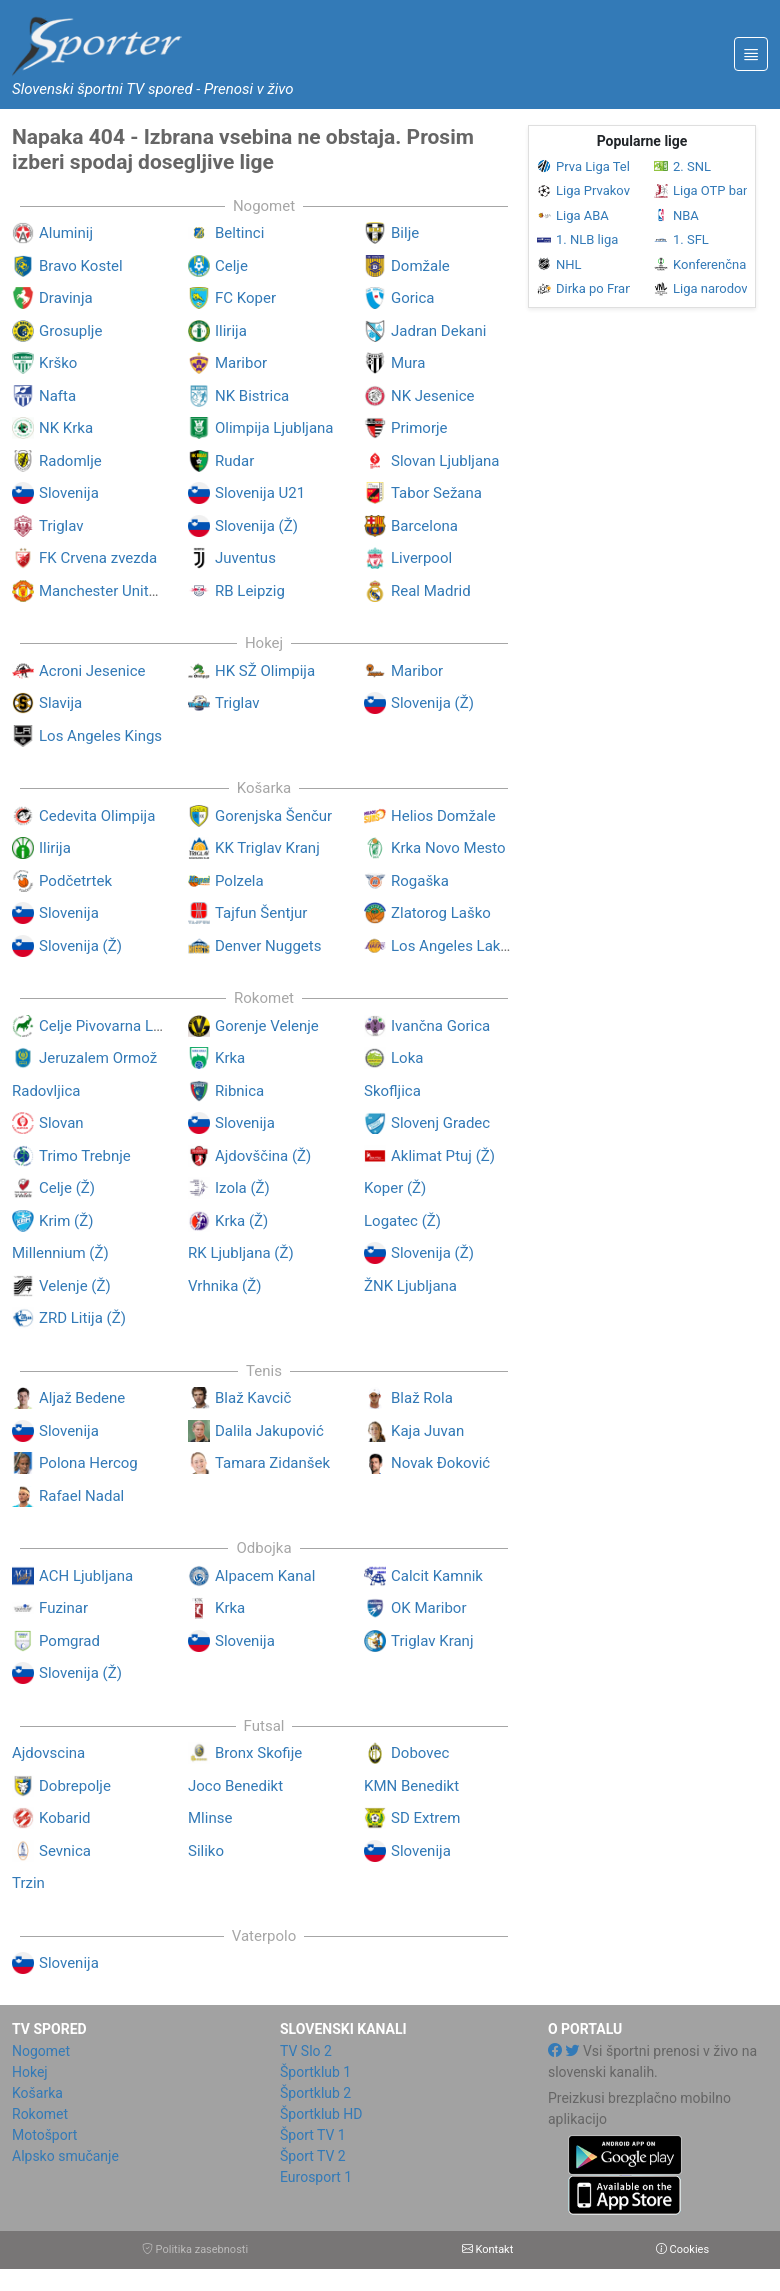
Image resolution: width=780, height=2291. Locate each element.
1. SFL (681, 239)
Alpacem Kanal (265, 1576)
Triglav (61, 526)
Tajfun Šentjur (261, 913)
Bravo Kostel (81, 266)
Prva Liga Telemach (583, 166)
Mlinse (210, 1818)
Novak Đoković (440, 1463)
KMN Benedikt (411, 1786)
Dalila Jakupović (269, 1431)
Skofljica (392, 1091)
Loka (407, 1058)
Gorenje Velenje (267, 1026)
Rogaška (420, 881)
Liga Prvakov (583, 190)
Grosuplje (70, 331)
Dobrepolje (75, 1786)
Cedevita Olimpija (97, 816)
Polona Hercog (88, 1463)
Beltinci (239, 233)
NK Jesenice (433, 396)
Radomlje (70, 461)
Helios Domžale (443, 816)
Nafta (57, 396)
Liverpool (421, 558)
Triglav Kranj (432, 1641)
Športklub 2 (315, 2093)
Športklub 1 (315, 2072)
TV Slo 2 (306, 2051)
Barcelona (424, 526)
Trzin (28, 1883)
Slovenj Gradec (440, 1123)
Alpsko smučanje (65, 2156)
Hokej (30, 2072)
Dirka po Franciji (583, 288)
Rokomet (40, 2114)
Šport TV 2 (313, 2156)
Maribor (241, 363)
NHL (559, 264)
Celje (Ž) (67, 1188)
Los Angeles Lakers (456, 946)
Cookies (682, 2249)
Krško (58, 363)
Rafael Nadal (81, 1496)
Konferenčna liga (700, 264)
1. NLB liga (577, 239)
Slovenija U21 (260, 493)
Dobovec (420, 1753)
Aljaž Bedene (82, 1398)
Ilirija (231, 331)
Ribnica (239, 1091)
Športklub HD (321, 2114)
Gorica (413, 298)
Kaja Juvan (427, 1431)
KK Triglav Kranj (267, 848)
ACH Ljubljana (86, 1576)
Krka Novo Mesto (448, 848)
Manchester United (102, 591)
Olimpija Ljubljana (274, 428)
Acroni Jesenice (92, 671)
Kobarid (65, 1818)
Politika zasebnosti (195, 2249)
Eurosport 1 (316, 2177)
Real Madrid (431, 591)
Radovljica (46, 1091)
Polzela (239, 881)
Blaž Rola (422, 1398)
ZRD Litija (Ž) (82, 1318)
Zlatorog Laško (441, 913)
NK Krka (66, 428)
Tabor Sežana (436, 493)
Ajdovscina (48, 1753)
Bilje (405, 233)
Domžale (420, 266)
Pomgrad (69, 1641)
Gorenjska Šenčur (273, 816)
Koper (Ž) (395, 1188)
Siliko (206, 1851)
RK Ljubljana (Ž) (241, 1253)
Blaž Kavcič (253, 1398)
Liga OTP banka (700, 190)
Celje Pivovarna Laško (112, 1026)
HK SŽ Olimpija (265, 671)
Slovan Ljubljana (445, 461)
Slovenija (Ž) (256, 526)
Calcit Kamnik (437, 1576)
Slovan (61, 1123)
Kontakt (488, 2249)
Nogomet (41, 2051)
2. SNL (682, 166)
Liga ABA (573, 215)
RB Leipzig (250, 591)
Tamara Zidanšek (272, 1463)
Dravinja (66, 298)
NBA (676, 215)
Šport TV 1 (313, 2135)
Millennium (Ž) (60, 1253)
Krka (230, 1058)
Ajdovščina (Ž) (263, 1156)
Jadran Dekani (438, 331)
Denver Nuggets (268, 946)
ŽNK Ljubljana (410, 1286)
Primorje (419, 428)
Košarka (37, 2093)
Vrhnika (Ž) (224, 1286)
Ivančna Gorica (440, 1026)
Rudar (234, 461)
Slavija (60, 703)
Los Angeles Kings (100, 736)
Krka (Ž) (241, 1221)
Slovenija (69, 493)
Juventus (245, 558)
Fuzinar (63, 1608)
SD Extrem (425, 1818)
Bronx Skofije (258, 1753)
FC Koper (245, 298)
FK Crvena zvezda (98, 558)
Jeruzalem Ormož (98, 1058)
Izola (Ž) (242, 1188)
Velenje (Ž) (75, 1286)
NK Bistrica (252, 396)
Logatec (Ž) (402, 1221)
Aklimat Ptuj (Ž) (443, 1156)
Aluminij (66, 233)
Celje (231, 266)
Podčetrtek (75, 881)
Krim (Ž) (66, 1221)
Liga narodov (700, 288)
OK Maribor (429, 1608)
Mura (408, 363)
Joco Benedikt (235, 1786)
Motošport (44, 2135)
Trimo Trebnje (85, 1156)
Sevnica (65, 1851)
